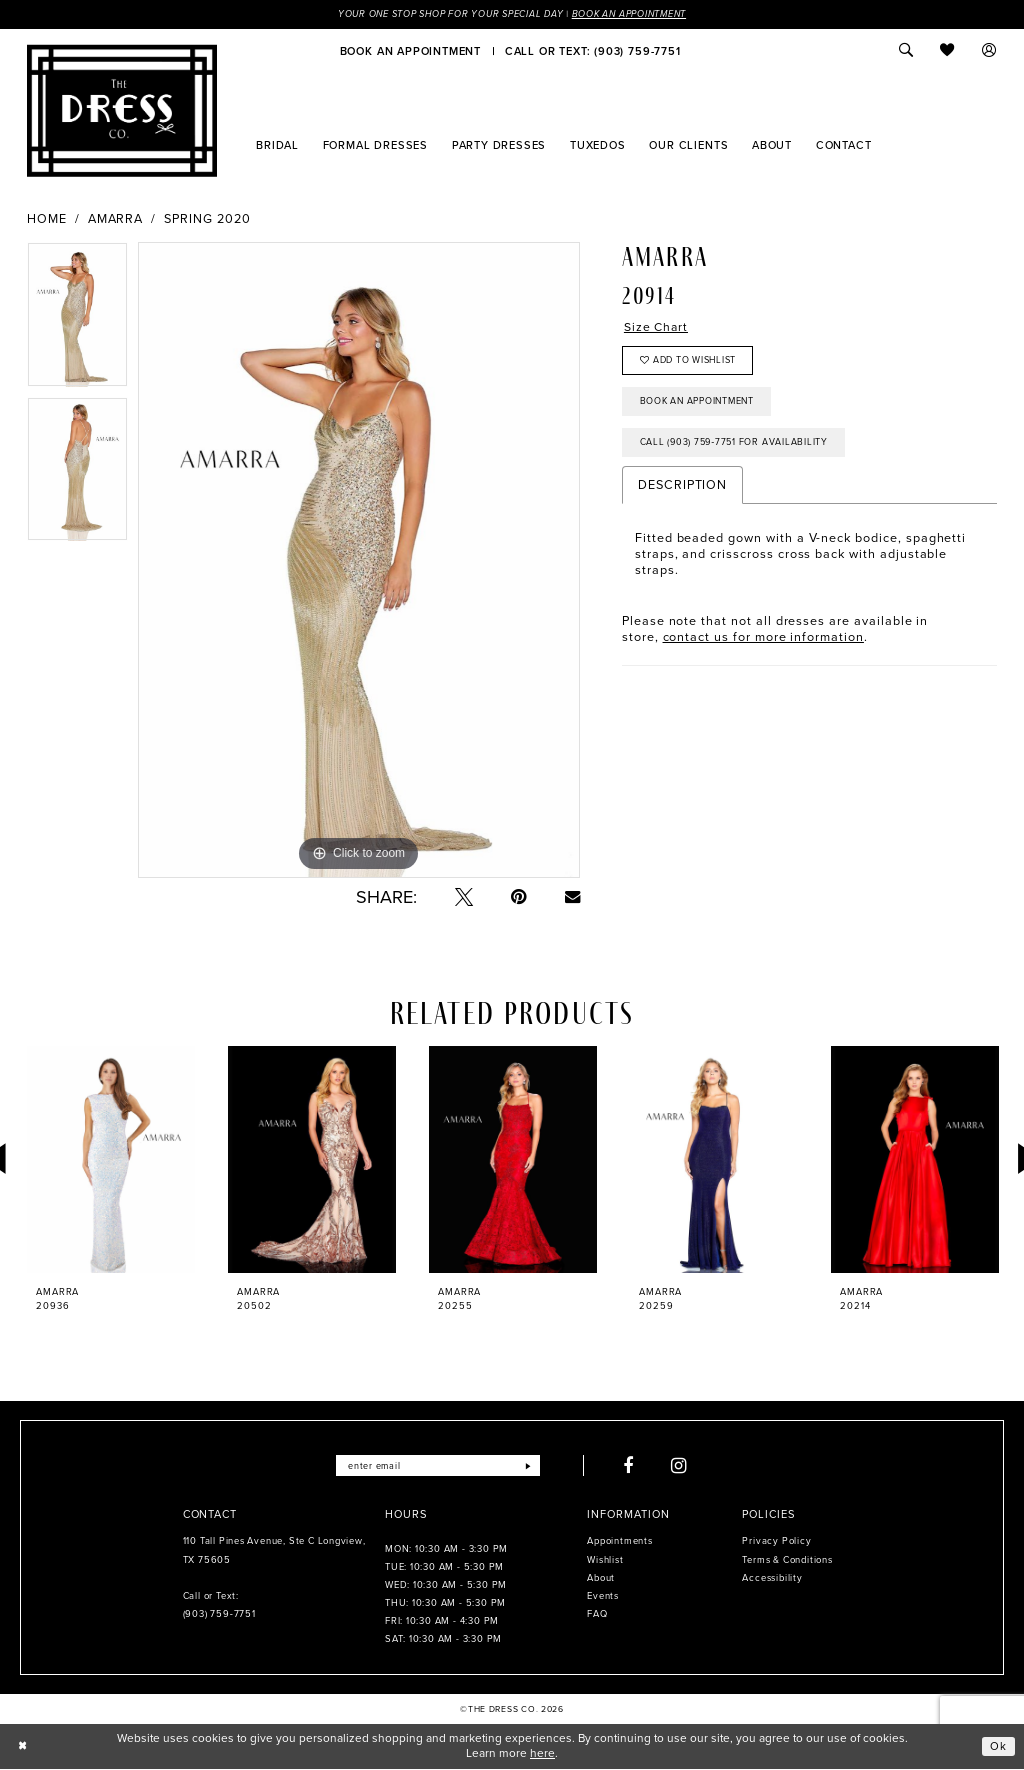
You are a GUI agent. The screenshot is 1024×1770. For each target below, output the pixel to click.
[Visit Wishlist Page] (948, 51)
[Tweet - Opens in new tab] (464, 897)
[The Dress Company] (122, 111)
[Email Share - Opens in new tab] (572, 896)
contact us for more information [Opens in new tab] (763, 642)
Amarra (116, 219)
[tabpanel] (77, 320)
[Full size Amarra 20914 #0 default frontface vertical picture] (359, 561)
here (542, 1754)
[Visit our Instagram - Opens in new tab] (682, 1466)
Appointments (619, 1542)
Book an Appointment (635, 14)
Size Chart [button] (657, 328)
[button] (990, 51)
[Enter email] (437, 1466)
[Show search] (906, 51)
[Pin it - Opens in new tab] (519, 897)
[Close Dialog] (23, 1747)
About (601, 1579)
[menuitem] (410, 51)
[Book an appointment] (410, 51)
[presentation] (111, 1159)
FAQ (597, 1615)
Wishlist (605, 1560)
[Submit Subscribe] (530, 1466)
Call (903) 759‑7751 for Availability (736, 447)
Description (682, 491)
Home (47, 219)
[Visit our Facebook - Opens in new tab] (630, 1466)
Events (603, 1597)
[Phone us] (592, 51)
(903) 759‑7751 (219, 1615)
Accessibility (772, 1579)
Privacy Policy (776, 1542)
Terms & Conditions (787, 1560)
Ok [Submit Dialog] (998, 1746)
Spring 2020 (207, 219)
